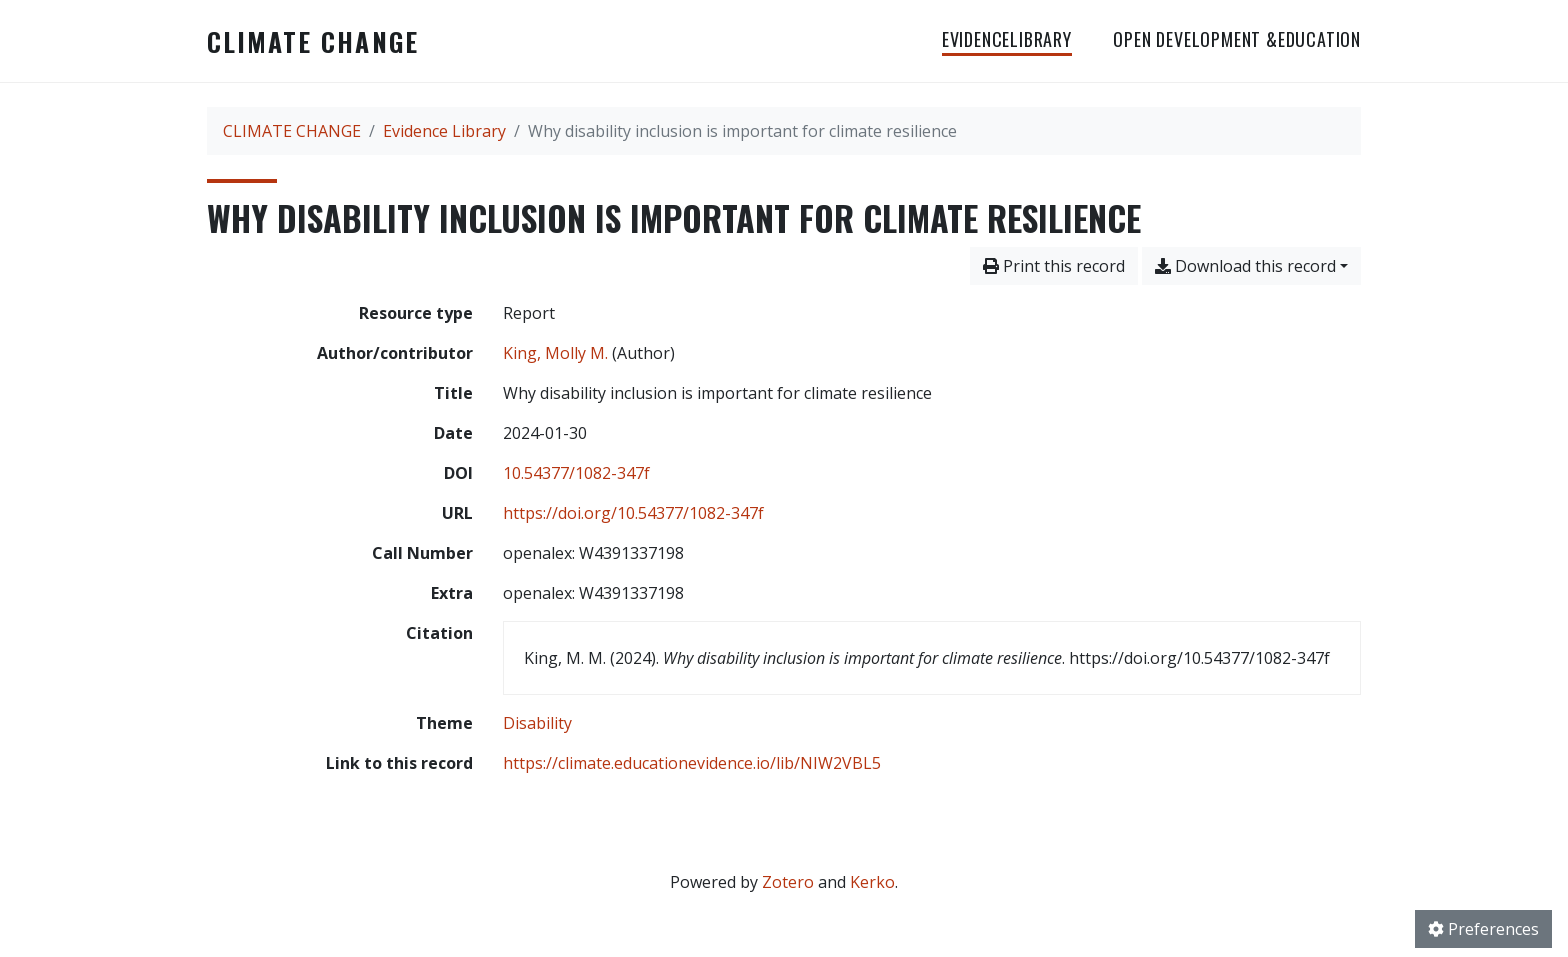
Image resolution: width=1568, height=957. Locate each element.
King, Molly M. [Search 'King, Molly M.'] (555, 353)
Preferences (1483, 929)
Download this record (1245, 266)
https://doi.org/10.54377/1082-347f (633, 513)
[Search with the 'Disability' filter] (537, 723)
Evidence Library (444, 131)
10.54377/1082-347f (576, 473)
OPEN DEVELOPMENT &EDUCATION (1237, 39)
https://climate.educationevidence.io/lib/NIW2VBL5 (692, 763)
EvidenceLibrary (1007, 39)
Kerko (872, 882)
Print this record (1054, 266)
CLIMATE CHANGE (313, 41)
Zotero (788, 882)
